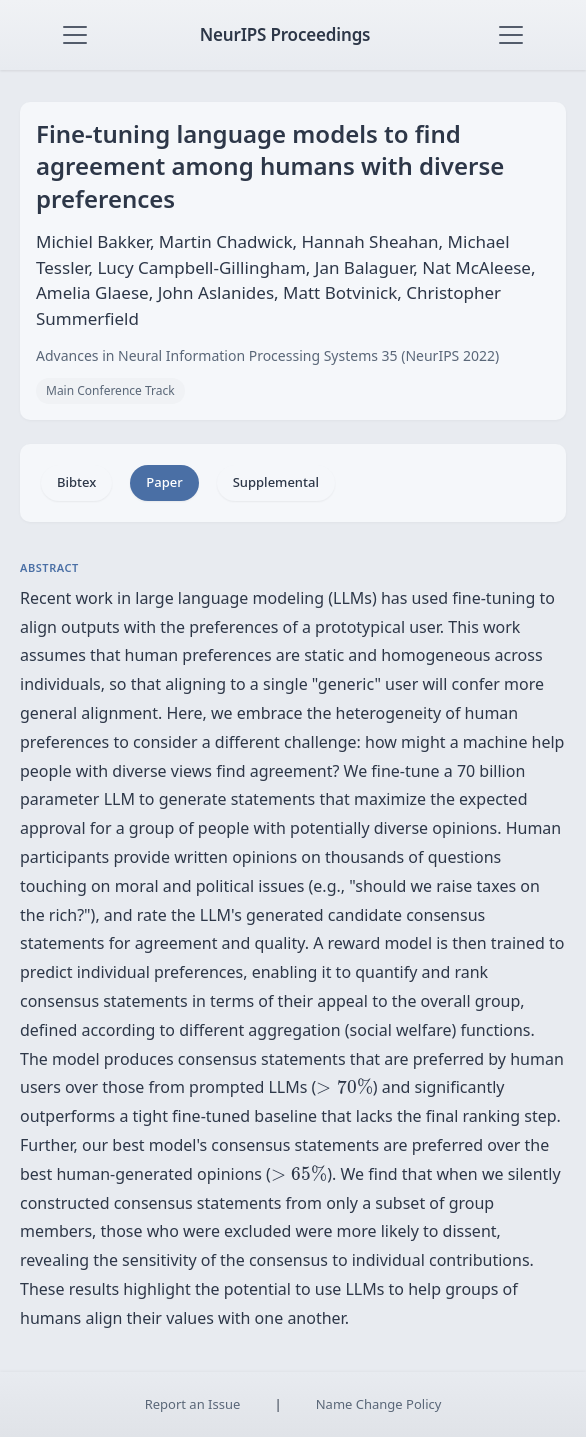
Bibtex (76, 482)
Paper (164, 482)
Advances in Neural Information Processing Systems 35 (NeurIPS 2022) (267, 355)
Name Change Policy (379, 1404)
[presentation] (344, 1086)
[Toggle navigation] (75, 35)
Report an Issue (193, 1404)
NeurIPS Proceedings (285, 34)
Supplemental (276, 482)
